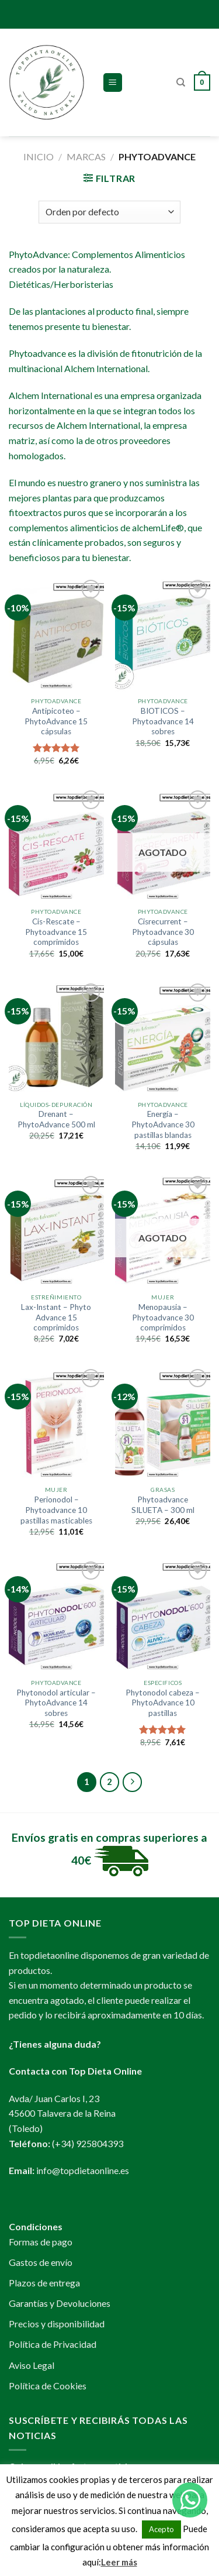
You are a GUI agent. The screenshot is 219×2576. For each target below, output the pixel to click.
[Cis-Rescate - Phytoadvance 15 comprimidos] (56, 844)
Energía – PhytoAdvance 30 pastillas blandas (162, 1124)
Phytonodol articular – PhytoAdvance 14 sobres (56, 1703)
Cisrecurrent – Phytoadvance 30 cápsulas (163, 932)
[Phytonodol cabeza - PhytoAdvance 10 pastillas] (162, 1616)
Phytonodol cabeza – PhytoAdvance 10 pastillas (163, 1703)
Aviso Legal (31, 2365)
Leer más (119, 2562)
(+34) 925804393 (87, 2143)
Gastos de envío (40, 2262)
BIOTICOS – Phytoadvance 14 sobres (163, 721)
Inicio (38, 156)
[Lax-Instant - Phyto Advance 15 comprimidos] (56, 1230)
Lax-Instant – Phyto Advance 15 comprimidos (56, 1317)
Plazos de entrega (44, 2282)
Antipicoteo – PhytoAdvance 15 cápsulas (56, 721)
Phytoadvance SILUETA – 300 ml (162, 1505)
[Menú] (113, 82)
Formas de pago (40, 2241)
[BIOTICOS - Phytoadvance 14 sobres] (162, 634)
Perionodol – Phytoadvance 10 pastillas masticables (56, 1510)
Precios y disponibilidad (57, 2323)
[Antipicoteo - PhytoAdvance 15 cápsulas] (56, 634)
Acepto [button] (161, 2529)
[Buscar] (180, 82)
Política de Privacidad (52, 2344)
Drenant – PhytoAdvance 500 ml (56, 1119)
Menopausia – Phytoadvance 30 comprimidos (163, 1317)
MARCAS (86, 156)
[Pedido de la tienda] (109, 212)
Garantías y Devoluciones (59, 2303)
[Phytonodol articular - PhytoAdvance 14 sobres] (56, 1616)
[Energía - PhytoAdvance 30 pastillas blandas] (162, 1038)
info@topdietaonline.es (82, 2170)
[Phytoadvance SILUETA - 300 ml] (162, 1423)
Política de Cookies (47, 2385)
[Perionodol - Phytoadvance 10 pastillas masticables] (56, 1423)
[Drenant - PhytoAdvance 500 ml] (56, 1038)
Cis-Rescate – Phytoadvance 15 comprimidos (56, 932)
